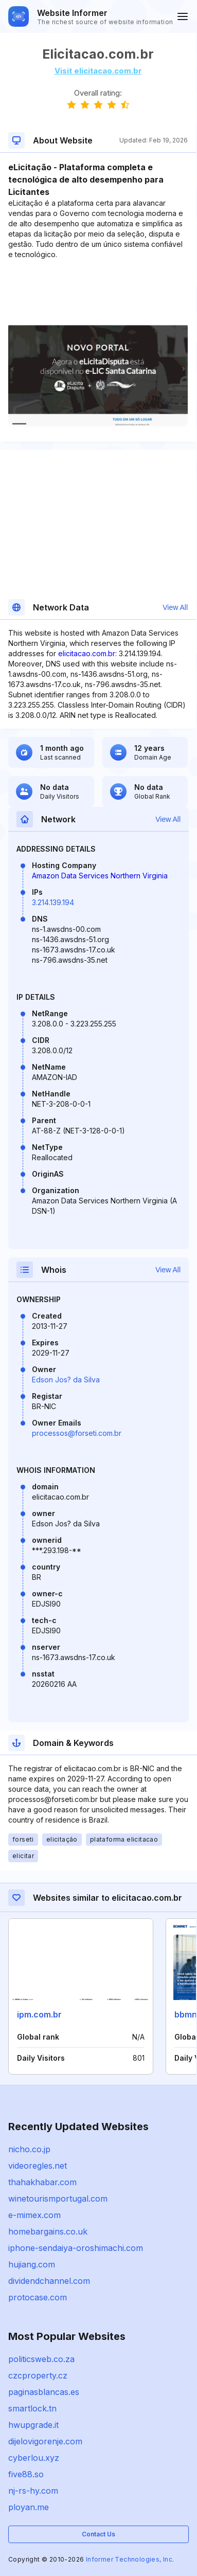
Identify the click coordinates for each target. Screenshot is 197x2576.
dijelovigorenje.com (45, 2441)
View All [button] (175, 607)
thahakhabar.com (42, 2182)
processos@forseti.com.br (76, 1433)
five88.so (26, 2474)
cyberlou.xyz (33, 2458)
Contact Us (98, 2534)
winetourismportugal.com (58, 2198)
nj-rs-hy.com (33, 2490)
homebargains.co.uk (47, 2231)
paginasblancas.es (43, 2392)
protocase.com (37, 2297)
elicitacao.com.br (86, 653)
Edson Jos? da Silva (66, 1379)
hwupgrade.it (33, 2425)
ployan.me (28, 2507)
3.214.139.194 (53, 902)
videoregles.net (37, 2165)
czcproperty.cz (37, 2375)
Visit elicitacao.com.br (98, 71)
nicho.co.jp (29, 2149)
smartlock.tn (32, 2408)
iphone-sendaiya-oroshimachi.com (75, 2248)
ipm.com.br (39, 2014)
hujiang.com (31, 2264)
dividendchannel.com (49, 2281)
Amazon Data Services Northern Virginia (100, 875)
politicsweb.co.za (41, 2359)
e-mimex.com (34, 2215)
